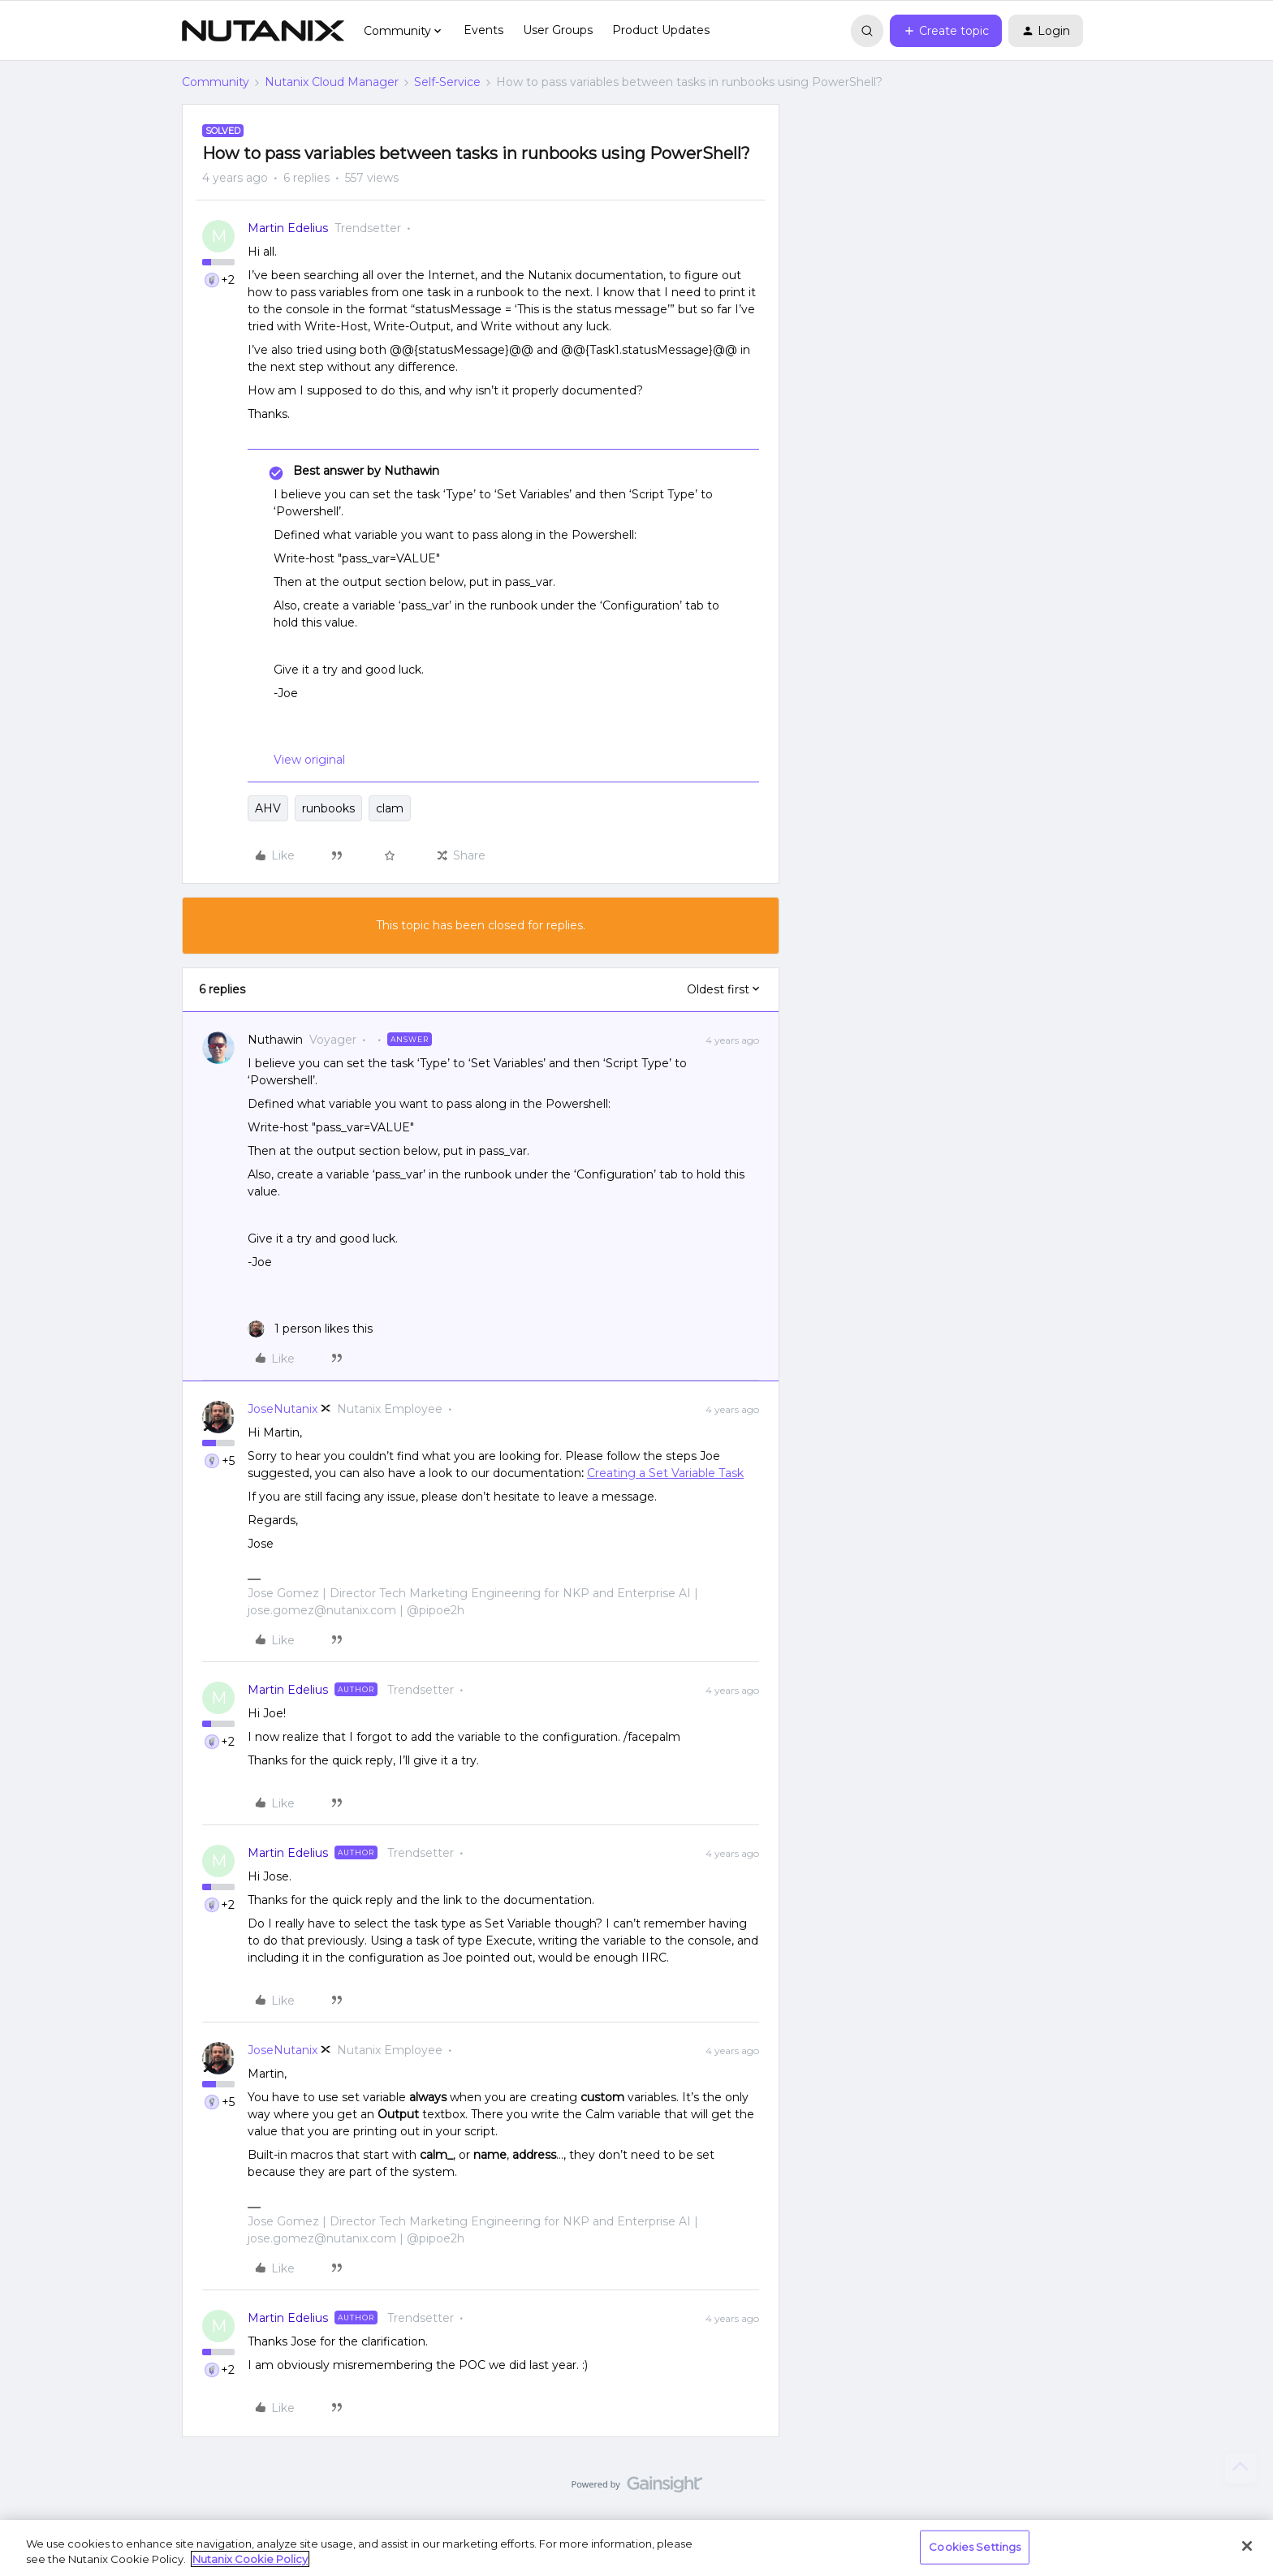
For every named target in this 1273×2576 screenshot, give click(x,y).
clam (389, 808)
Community (215, 82)
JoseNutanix (282, 1409)
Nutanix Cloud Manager (332, 82)
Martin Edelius (288, 228)
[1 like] (310, 1329)
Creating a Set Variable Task (665, 1473)
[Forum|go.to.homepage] (263, 31)
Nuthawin (275, 1039)
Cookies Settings (975, 2546)
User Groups (558, 30)
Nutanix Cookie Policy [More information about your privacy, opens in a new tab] (250, 2558)
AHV (268, 808)
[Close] (1247, 2546)
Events (483, 30)
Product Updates (661, 30)
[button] (946, 31)
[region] (636, 2548)
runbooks (328, 808)
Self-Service (447, 82)
